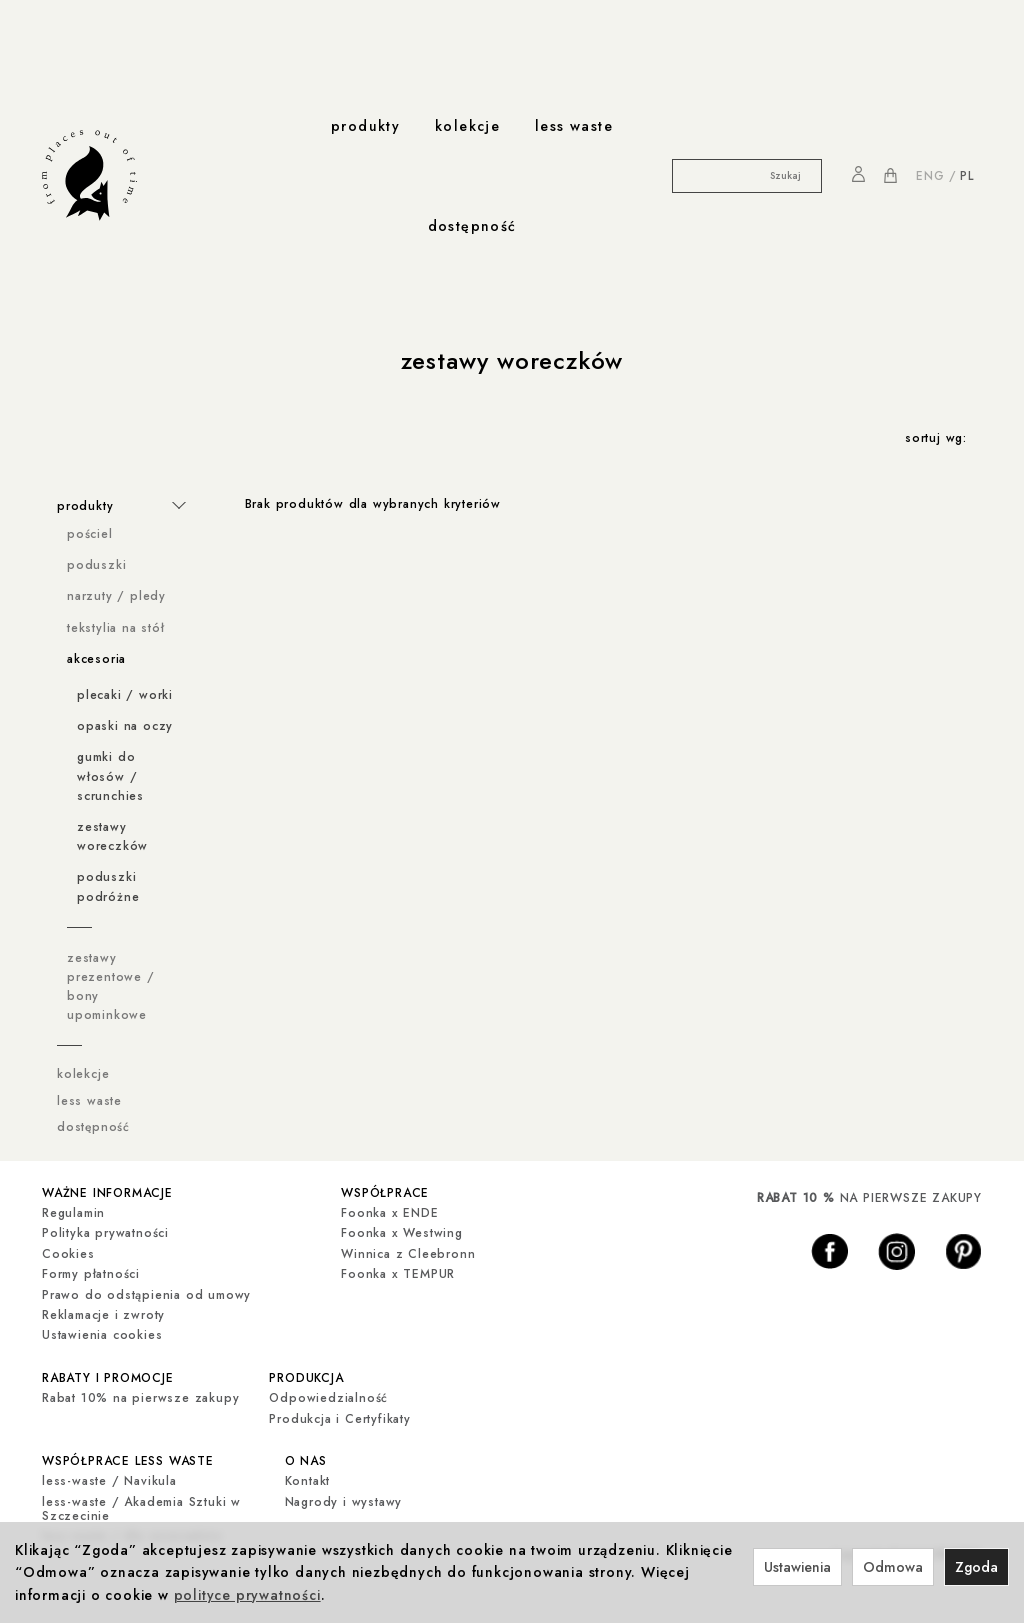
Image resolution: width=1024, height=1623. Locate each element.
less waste (574, 126)
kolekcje (467, 126)
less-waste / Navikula (109, 1481)
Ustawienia (797, 1567)
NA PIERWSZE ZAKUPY (869, 1198)
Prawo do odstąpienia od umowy (146, 1295)
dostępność (472, 226)
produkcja (306, 1378)
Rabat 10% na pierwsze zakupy (140, 1398)
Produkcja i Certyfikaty (339, 1419)
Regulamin (73, 1213)
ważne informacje (107, 1193)
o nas (306, 1461)
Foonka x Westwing (402, 1233)
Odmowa (893, 1567)
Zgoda (976, 1567)
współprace (385, 1193)
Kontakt (308, 1481)
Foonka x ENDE (389, 1213)
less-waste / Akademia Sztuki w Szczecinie (141, 1509)
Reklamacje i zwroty (103, 1315)
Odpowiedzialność (328, 1398)
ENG (930, 176)
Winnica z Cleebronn (408, 1254)
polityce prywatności (247, 1595)
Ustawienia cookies (102, 1335)
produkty (365, 126)
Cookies (68, 1254)
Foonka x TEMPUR (398, 1274)
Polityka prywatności (105, 1233)
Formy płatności (91, 1274)
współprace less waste (128, 1461)
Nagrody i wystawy (344, 1502)
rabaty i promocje (108, 1378)
